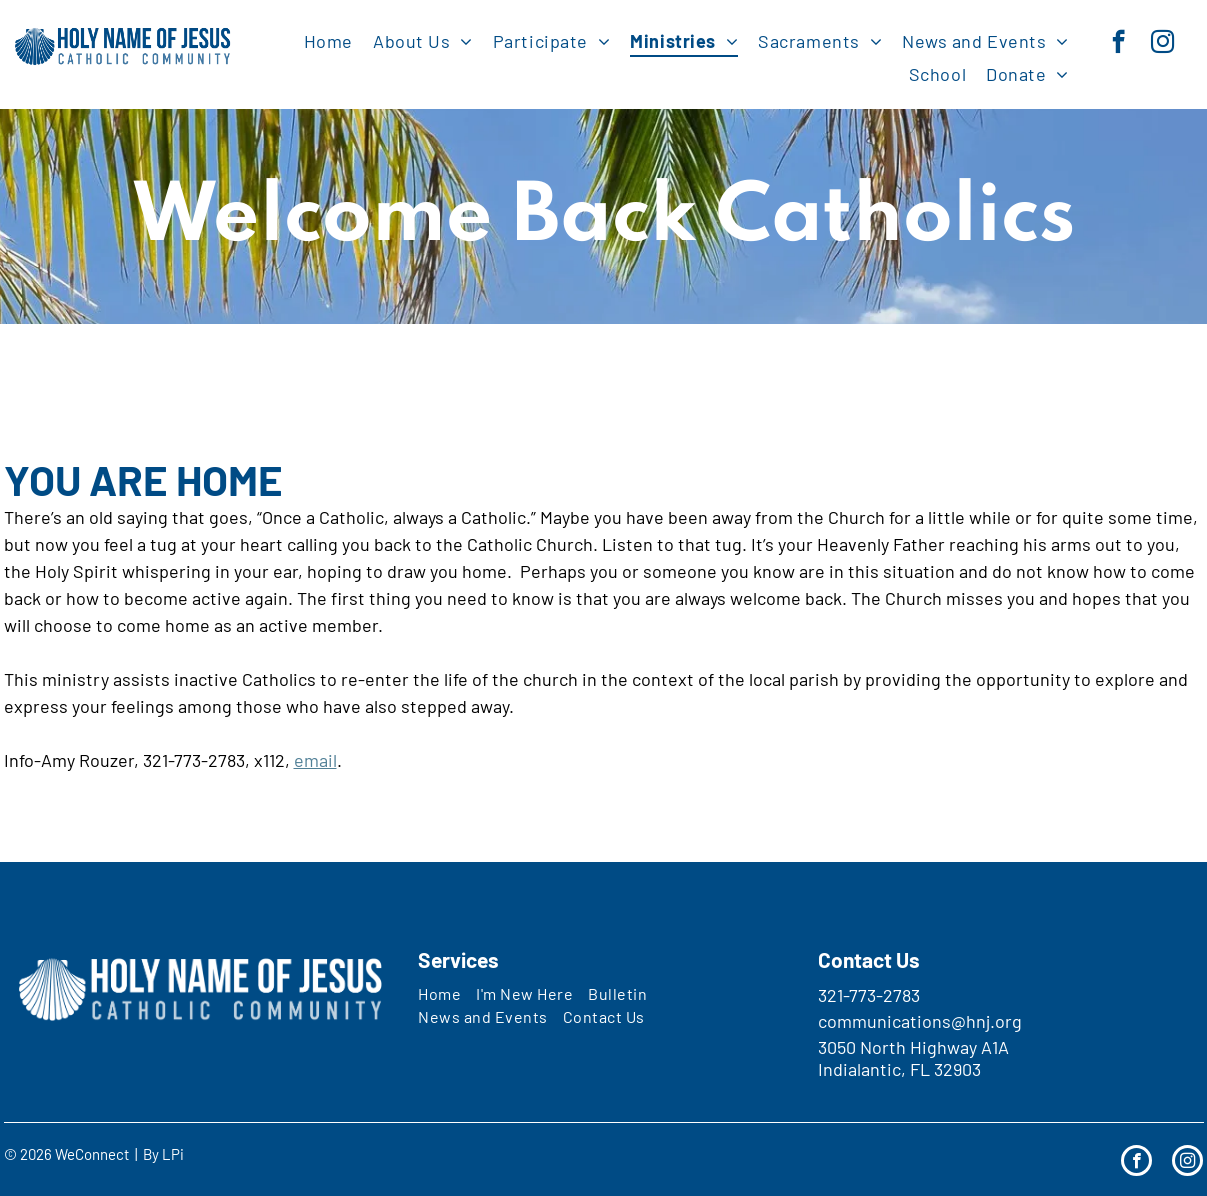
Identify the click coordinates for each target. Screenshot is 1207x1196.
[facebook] (1118, 44)
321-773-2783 (869, 995)
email (315, 760)
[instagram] (1162, 44)
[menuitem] (328, 40)
